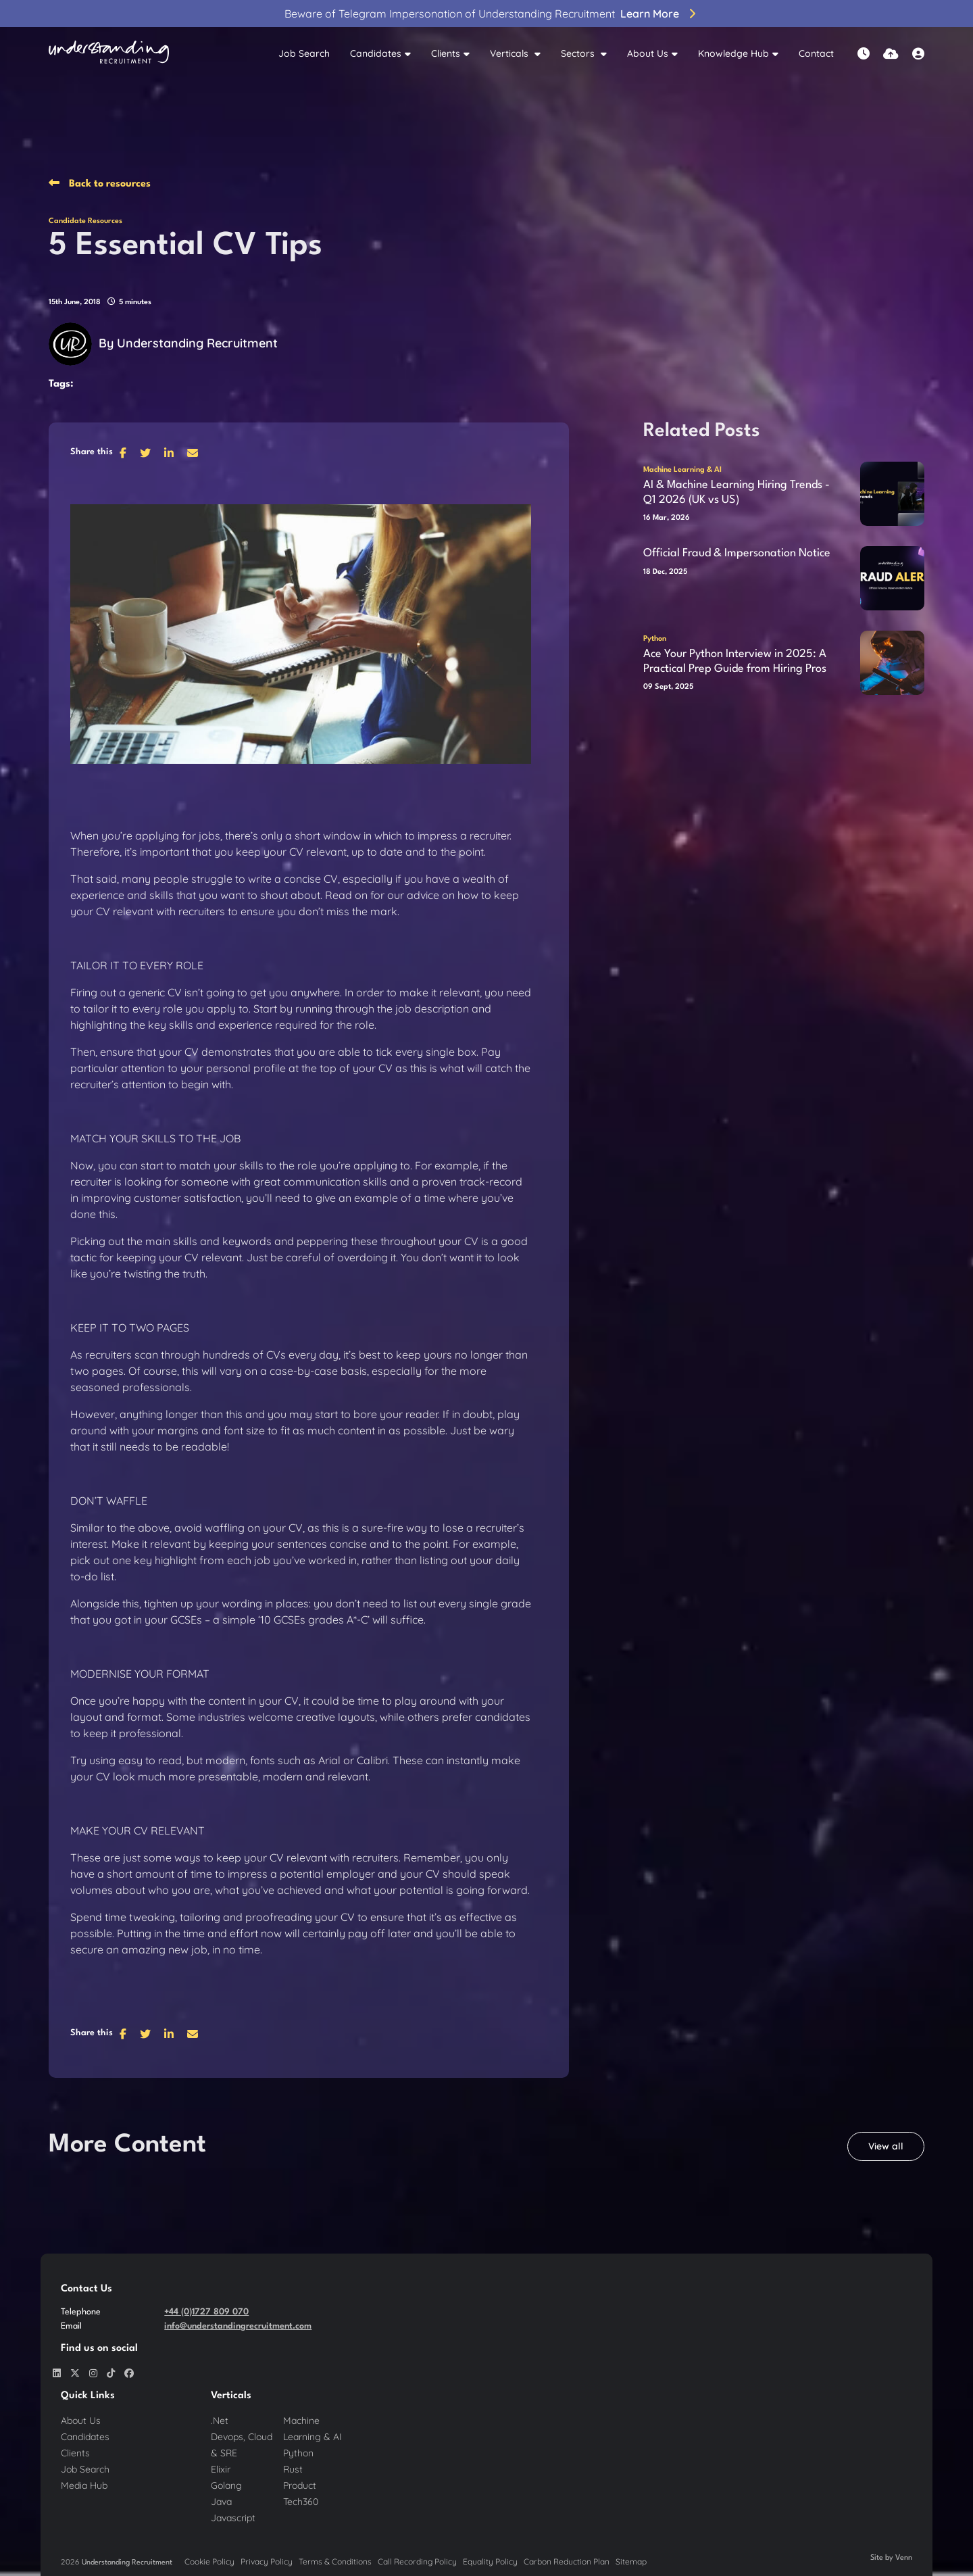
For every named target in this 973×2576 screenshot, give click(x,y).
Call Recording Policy (417, 2561)
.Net (219, 2420)
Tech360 (300, 2502)
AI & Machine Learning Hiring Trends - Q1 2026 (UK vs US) (736, 492)
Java (221, 2502)
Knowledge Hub (733, 53)
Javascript (233, 2518)
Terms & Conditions (335, 2561)
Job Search (304, 53)
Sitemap (631, 2561)
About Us (647, 53)
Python (654, 639)
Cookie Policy (209, 2561)
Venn (903, 2558)
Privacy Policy (267, 2561)
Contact (816, 53)
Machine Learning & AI (682, 470)
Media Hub (84, 2485)
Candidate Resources (85, 221)
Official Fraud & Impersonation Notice (736, 553)
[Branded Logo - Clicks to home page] (109, 54)
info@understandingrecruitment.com (237, 2326)
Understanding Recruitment (197, 343)
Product (299, 2485)
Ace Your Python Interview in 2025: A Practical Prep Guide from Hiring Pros (734, 661)
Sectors (579, 53)
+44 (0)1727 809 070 (206, 2312)
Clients (445, 53)
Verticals (510, 53)
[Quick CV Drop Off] (891, 54)
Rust (293, 2469)
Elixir (220, 2469)
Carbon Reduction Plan (566, 2561)
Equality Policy (490, 2561)
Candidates (375, 53)
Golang (226, 2485)
